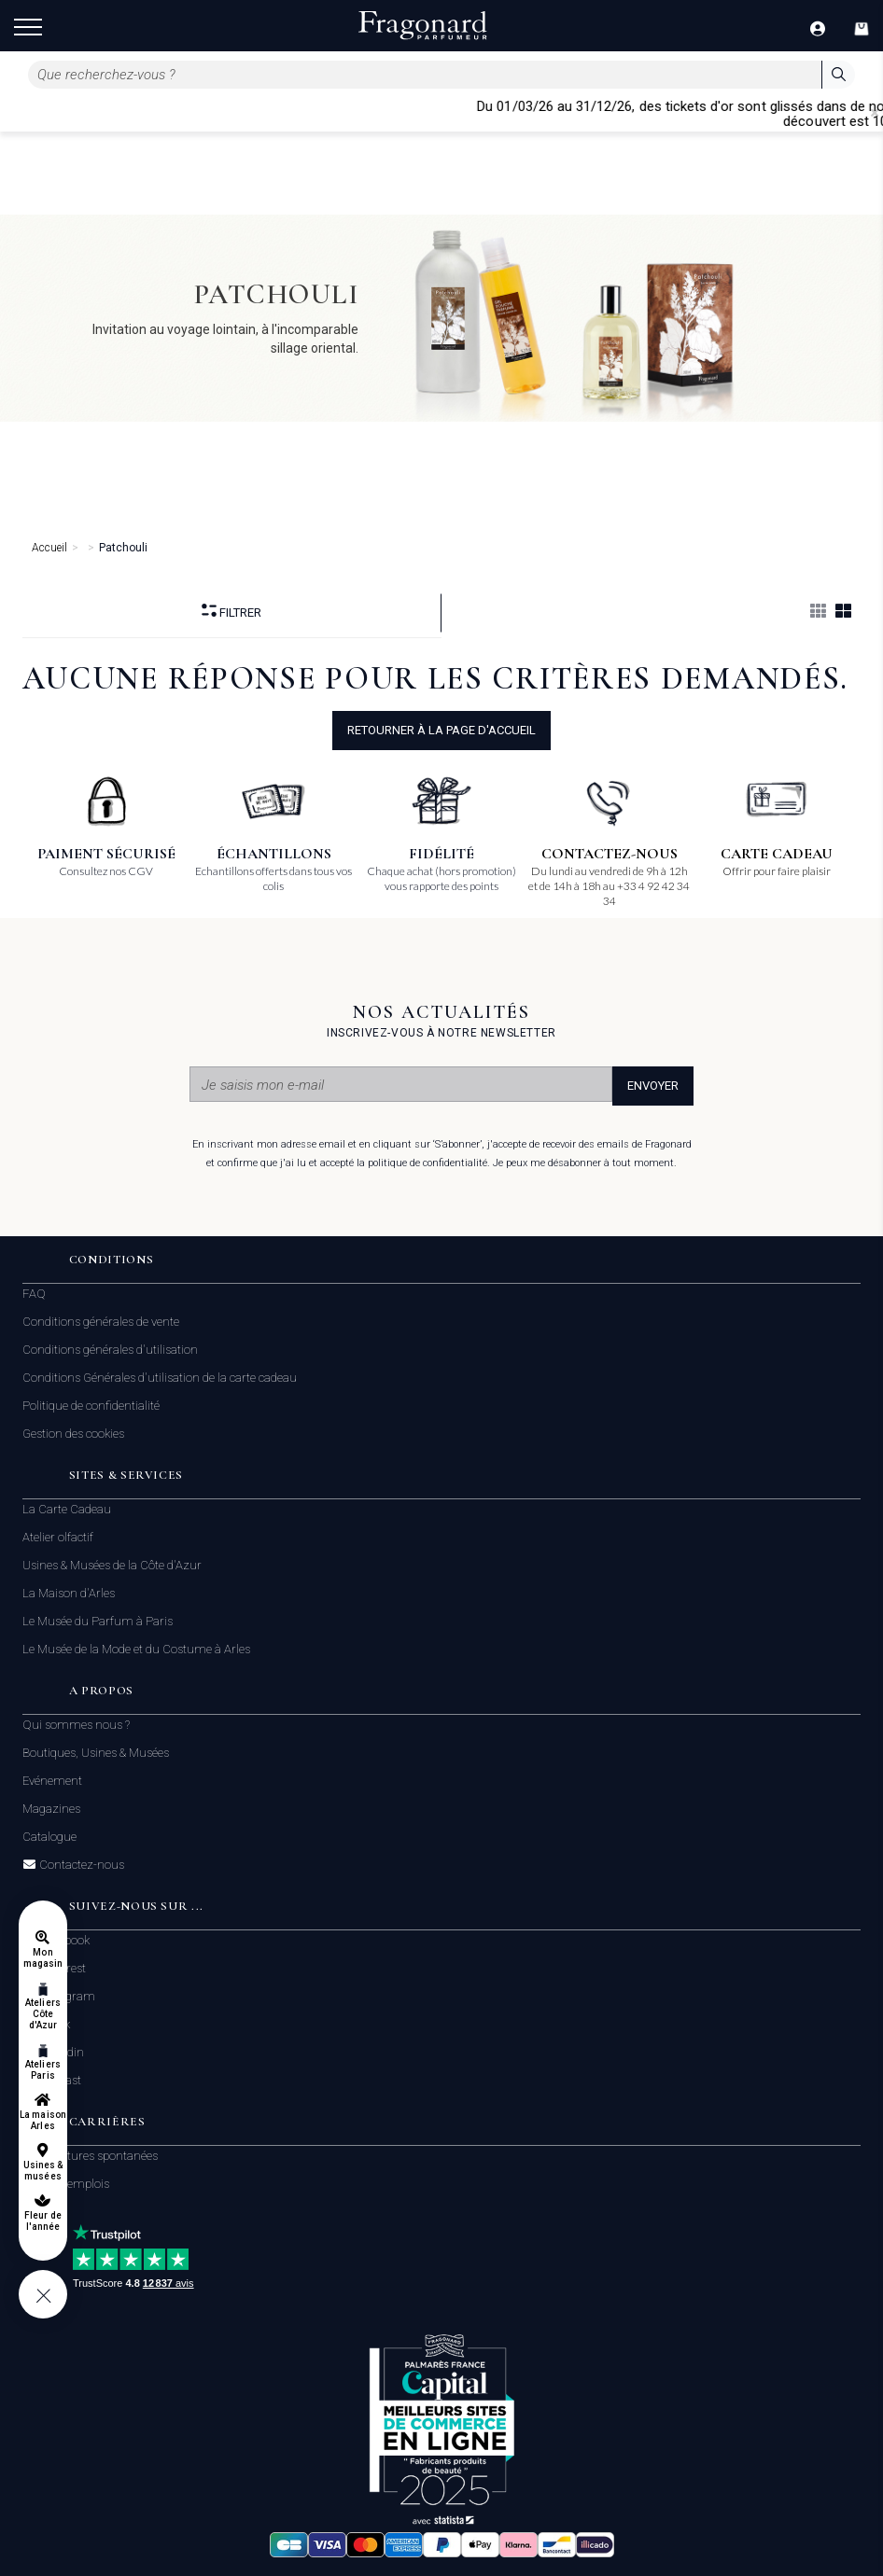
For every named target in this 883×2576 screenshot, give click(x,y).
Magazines (51, 1809)
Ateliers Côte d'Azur (42, 2014)
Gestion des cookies (73, 1434)
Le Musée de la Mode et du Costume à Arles (136, 1649)
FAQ (34, 1294)
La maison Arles (42, 2120)
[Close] (874, 112)
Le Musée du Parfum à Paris (97, 1621)
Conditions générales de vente (100, 1322)
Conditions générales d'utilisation (110, 1350)
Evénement (52, 1781)
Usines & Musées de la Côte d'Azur (112, 1565)
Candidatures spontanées (90, 2156)
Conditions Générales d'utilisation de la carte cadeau (159, 1378)
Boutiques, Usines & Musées (95, 1753)
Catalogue (49, 1837)
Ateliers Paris (42, 2070)
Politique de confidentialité (91, 1406)
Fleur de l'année (42, 2221)
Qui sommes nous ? (76, 1725)
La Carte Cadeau (66, 1509)
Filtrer (231, 612)
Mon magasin (43, 1958)
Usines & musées (43, 2170)
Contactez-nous (80, 1865)
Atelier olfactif (57, 1537)
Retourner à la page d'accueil (441, 730)
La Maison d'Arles (68, 1593)
